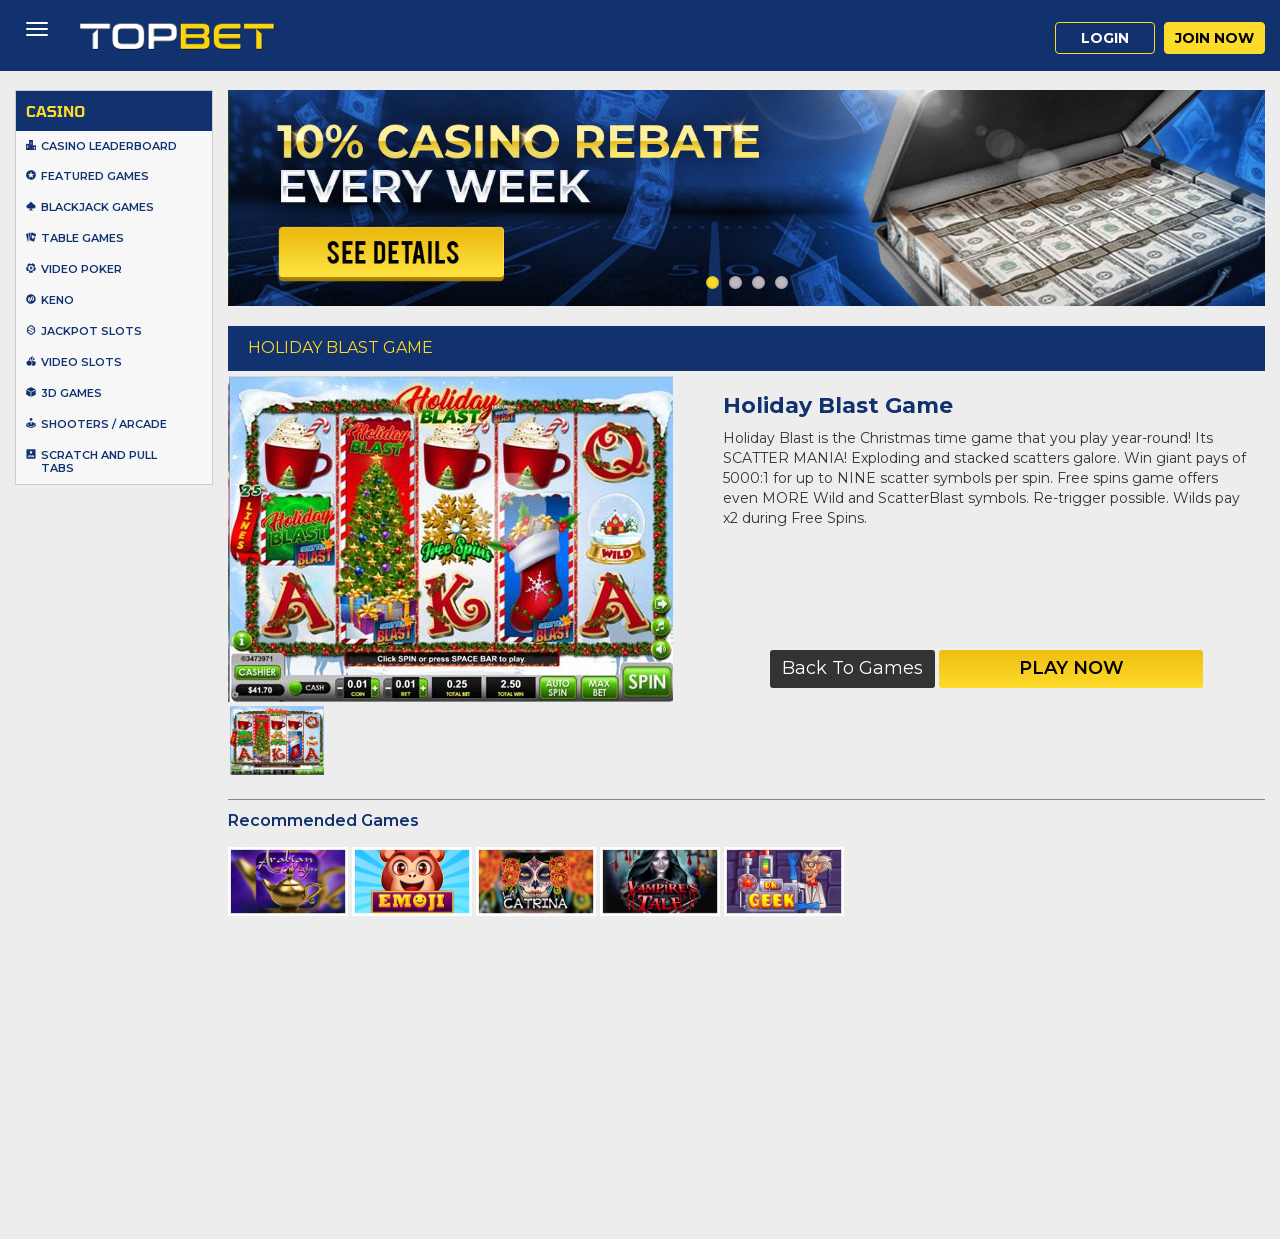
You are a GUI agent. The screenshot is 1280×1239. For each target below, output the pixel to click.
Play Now (1071, 668)
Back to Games (852, 668)
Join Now (1214, 38)
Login (1105, 38)
